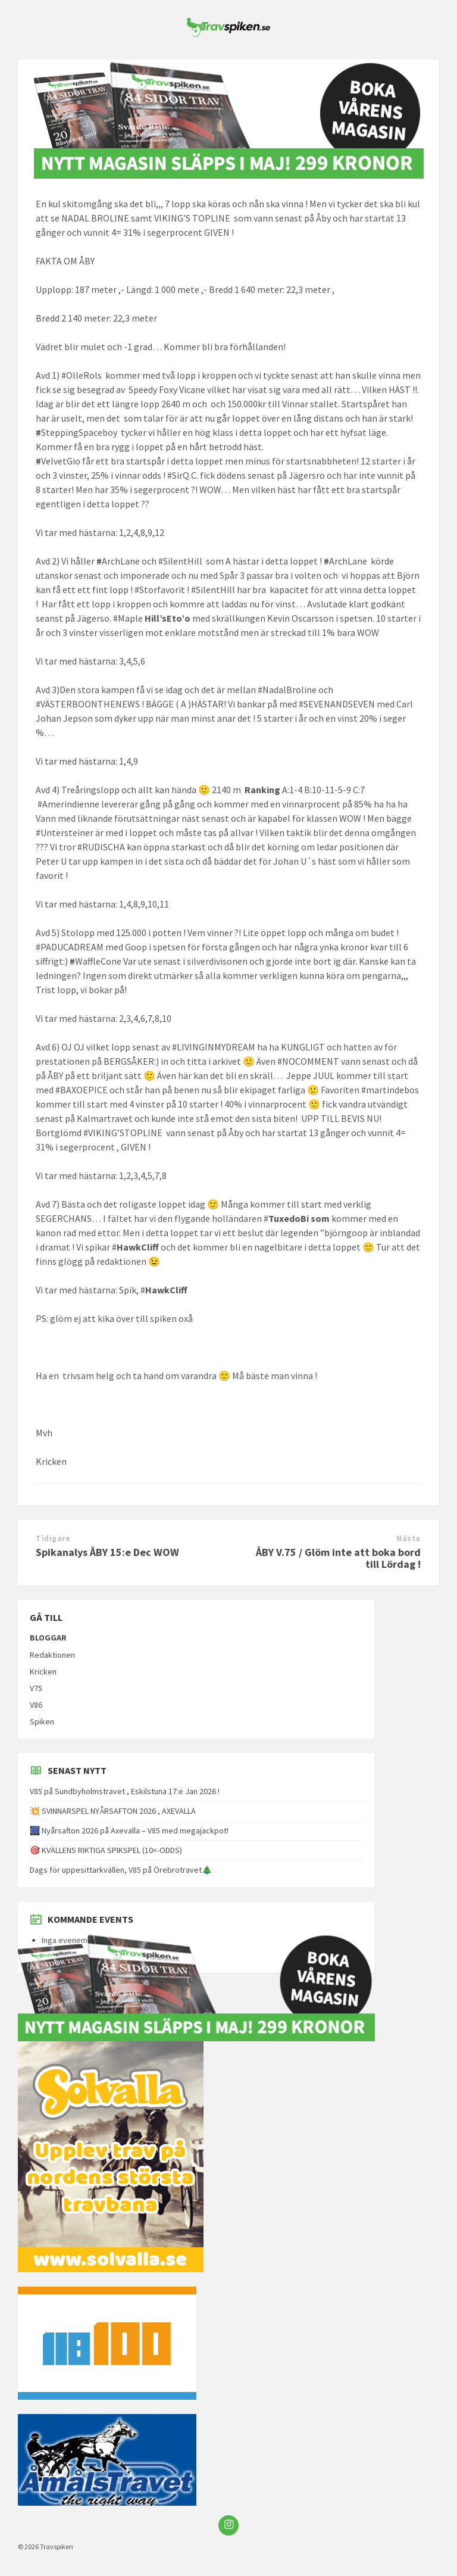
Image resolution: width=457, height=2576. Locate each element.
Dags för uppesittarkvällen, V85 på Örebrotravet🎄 (121, 1869)
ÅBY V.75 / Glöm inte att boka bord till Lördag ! (338, 1558)
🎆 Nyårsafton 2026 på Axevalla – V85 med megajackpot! (129, 1830)
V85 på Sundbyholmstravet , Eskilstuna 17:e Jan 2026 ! (125, 1791)
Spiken (42, 1721)
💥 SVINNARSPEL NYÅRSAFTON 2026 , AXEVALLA (113, 1810)
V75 (36, 1688)
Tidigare (53, 1538)
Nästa (408, 1538)
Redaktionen (52, 1654)
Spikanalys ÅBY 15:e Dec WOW (107, 1552)
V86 (36, 1704)
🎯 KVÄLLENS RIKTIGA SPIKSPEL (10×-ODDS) (106, 1850)
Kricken (43, 1671)
